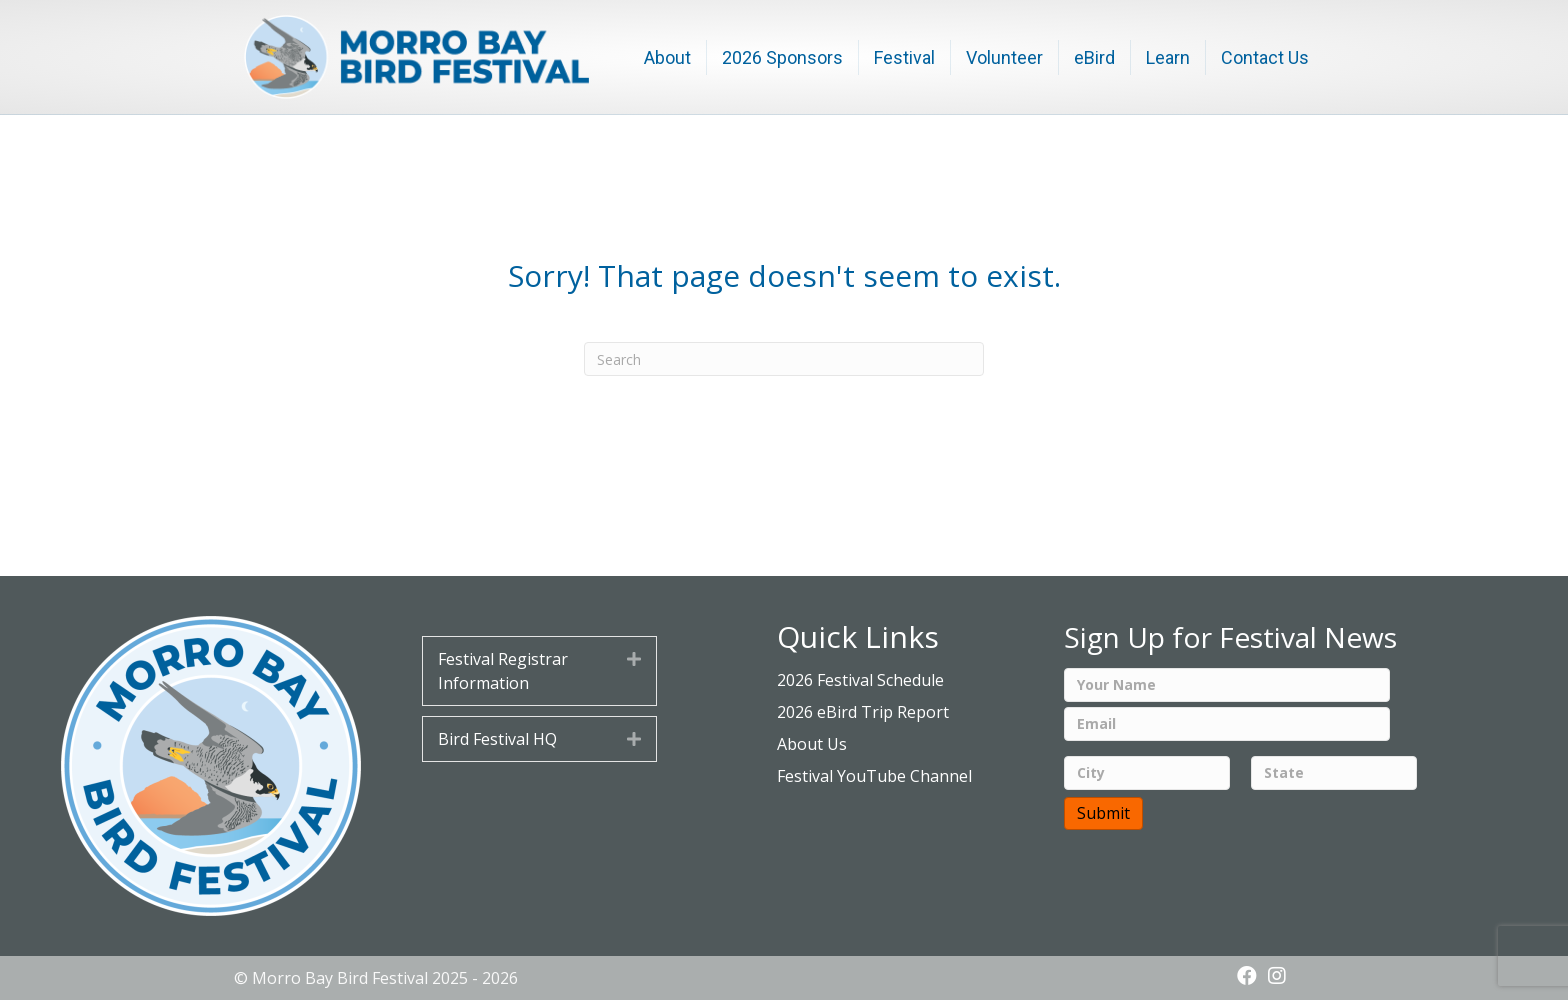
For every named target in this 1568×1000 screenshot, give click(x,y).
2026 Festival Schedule (860, 680)
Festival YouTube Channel (874, 776)
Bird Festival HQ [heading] (497, 739)
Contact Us (1265, 57)
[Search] (784, 359)
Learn (1168, 57)
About (667, 57)
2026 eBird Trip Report (863, 712)
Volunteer (1004, 57)
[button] (634, 659)
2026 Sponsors (782, 57)
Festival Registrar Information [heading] (503, 671)
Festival (904, 57)
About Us (812, 744)
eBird (1094, 57)
